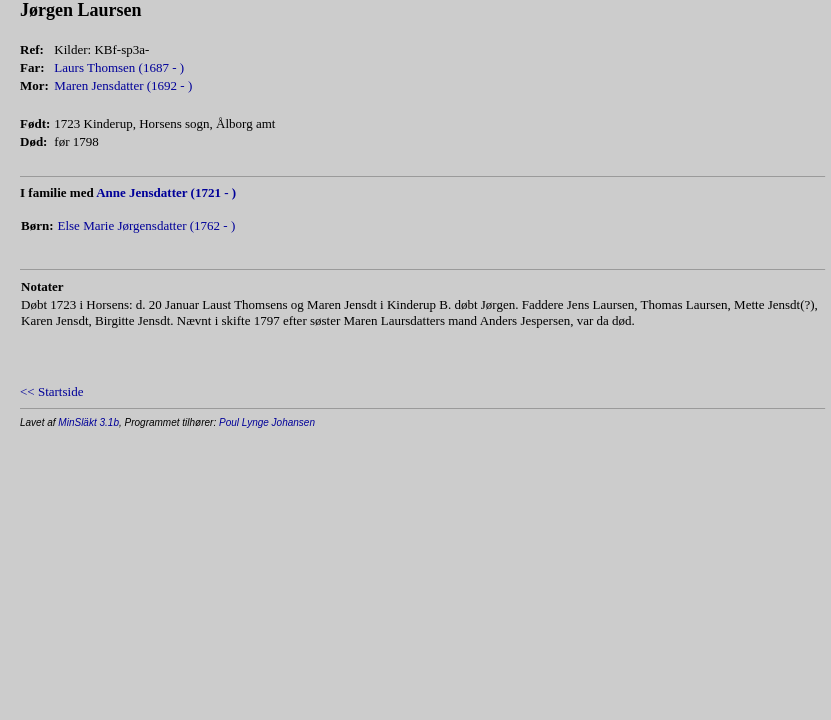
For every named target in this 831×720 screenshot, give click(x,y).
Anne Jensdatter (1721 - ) (166, 192)
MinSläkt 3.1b (88, 422)
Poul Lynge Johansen (267, 422)
